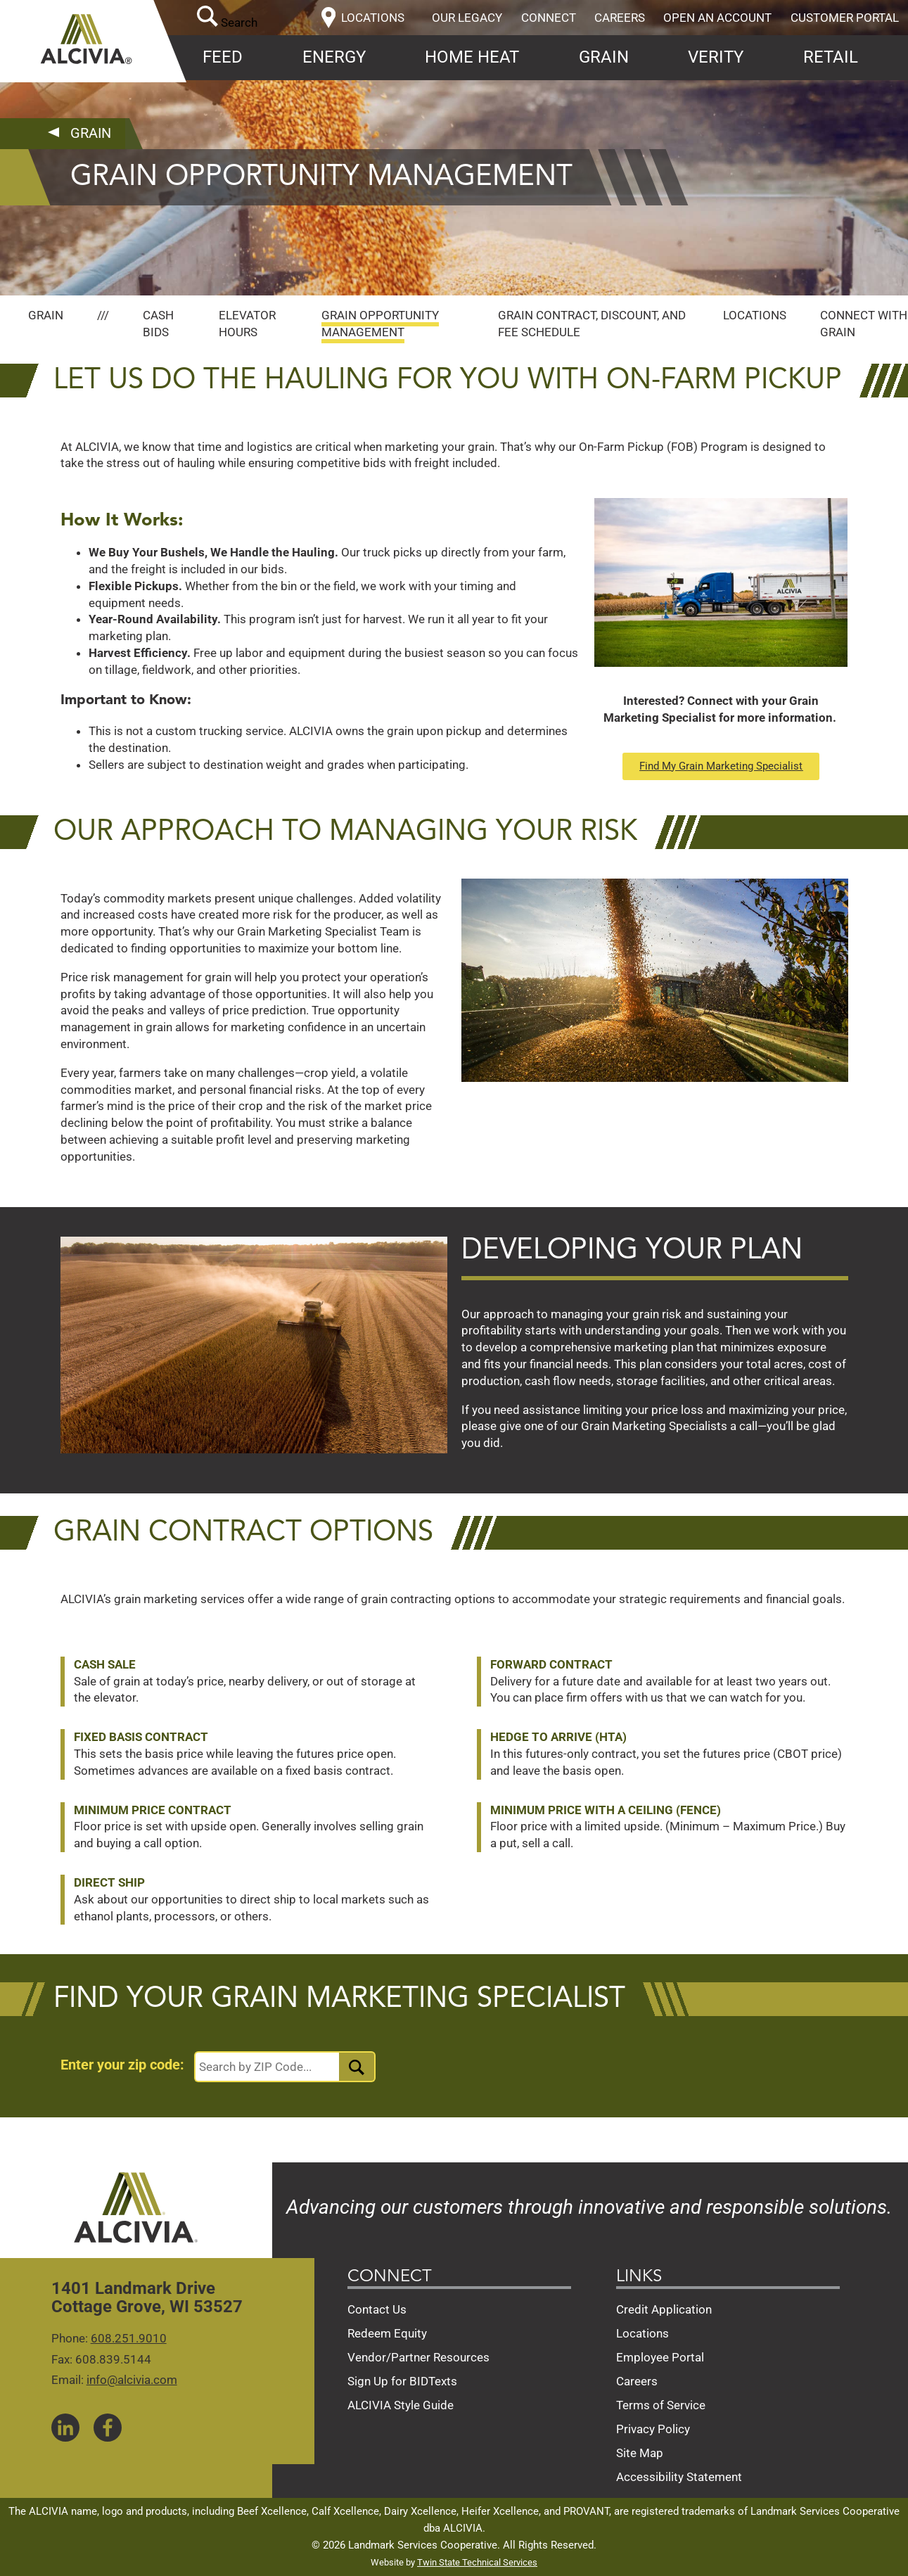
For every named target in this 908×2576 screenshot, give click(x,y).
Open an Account (717, 18)
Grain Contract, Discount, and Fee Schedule (592, 323)
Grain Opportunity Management (380, 323)
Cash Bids (158, 323)
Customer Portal (845, 18)
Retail (830, 57)
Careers (619, 18)
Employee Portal (660, 2357)
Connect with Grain (863, 323)
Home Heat (472, 57)
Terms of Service (660, 2405)
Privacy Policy (653, 2429)
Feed (223, 57)
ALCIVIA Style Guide (400, 2405)
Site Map (639, 2453)
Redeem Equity (387, 2333)
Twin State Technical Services (477, 2562)
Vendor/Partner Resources (418, 2357)
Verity (715, 57)
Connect (548, 18)
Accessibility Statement (679, 2477)
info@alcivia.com (132, 2380)
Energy (334, 57)
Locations (754, 315)
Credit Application (664, 2309)
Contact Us (377, 2309)
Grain (604, 57)
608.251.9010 (129, 2338)
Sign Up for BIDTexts (402, 2381)
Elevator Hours (247, 323)
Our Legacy (467, 18)
